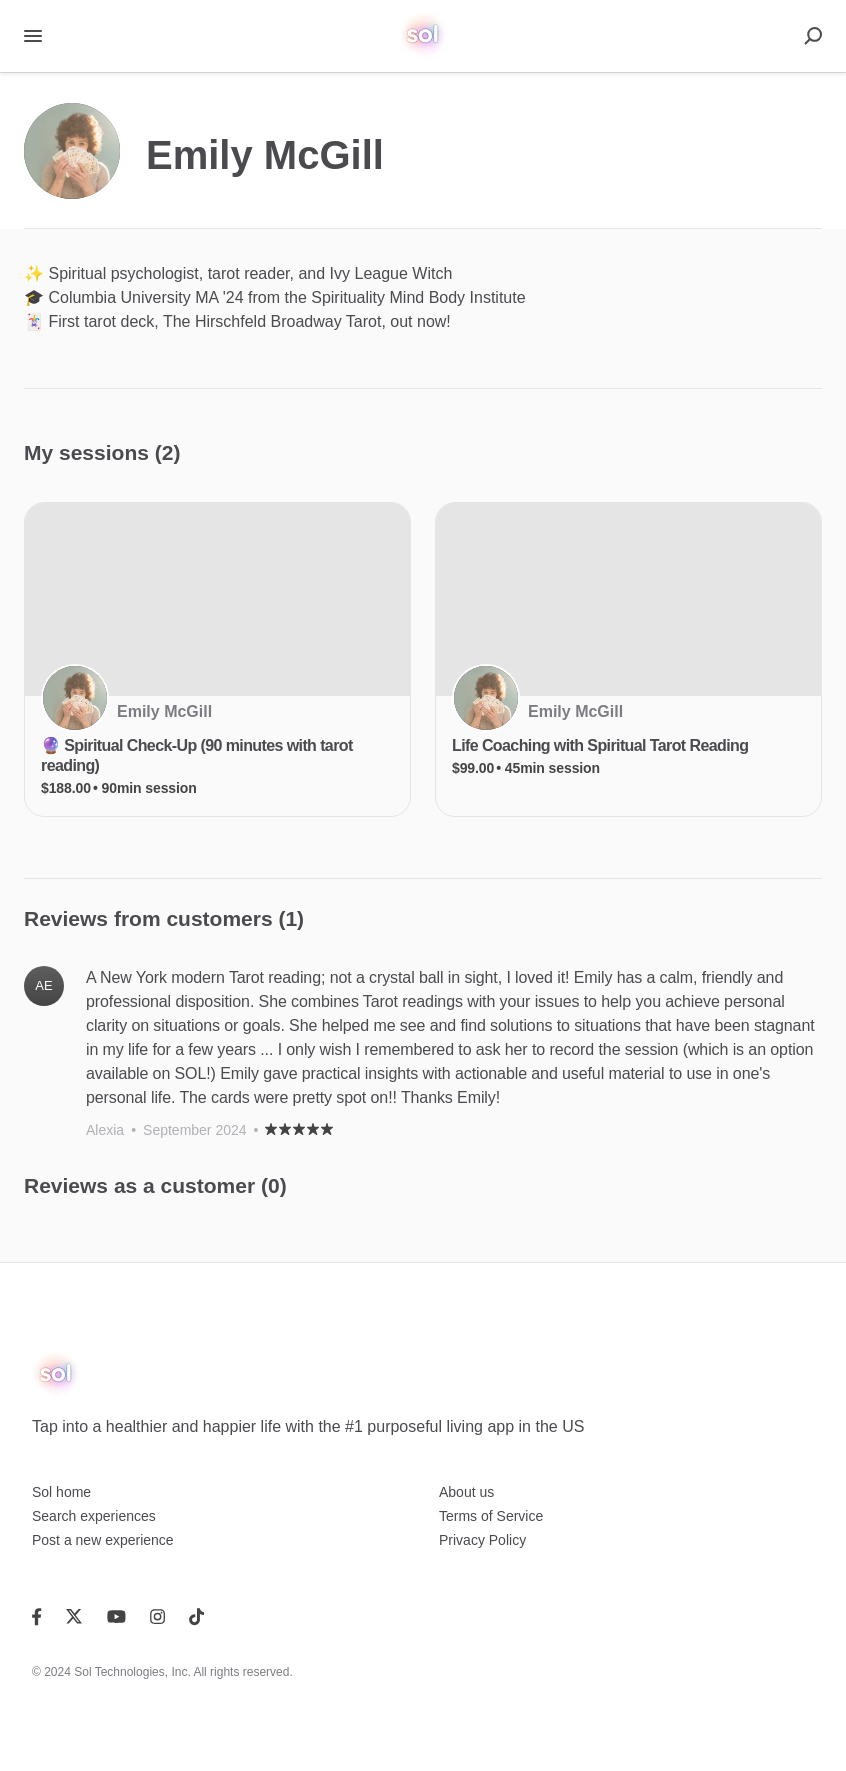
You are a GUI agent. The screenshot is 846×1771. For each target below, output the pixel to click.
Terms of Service (491, 1516)
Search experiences (94, 1516)
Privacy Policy (482, 1540)
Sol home (61, 1492)
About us (466, 1492)
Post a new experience (103, 1540)
